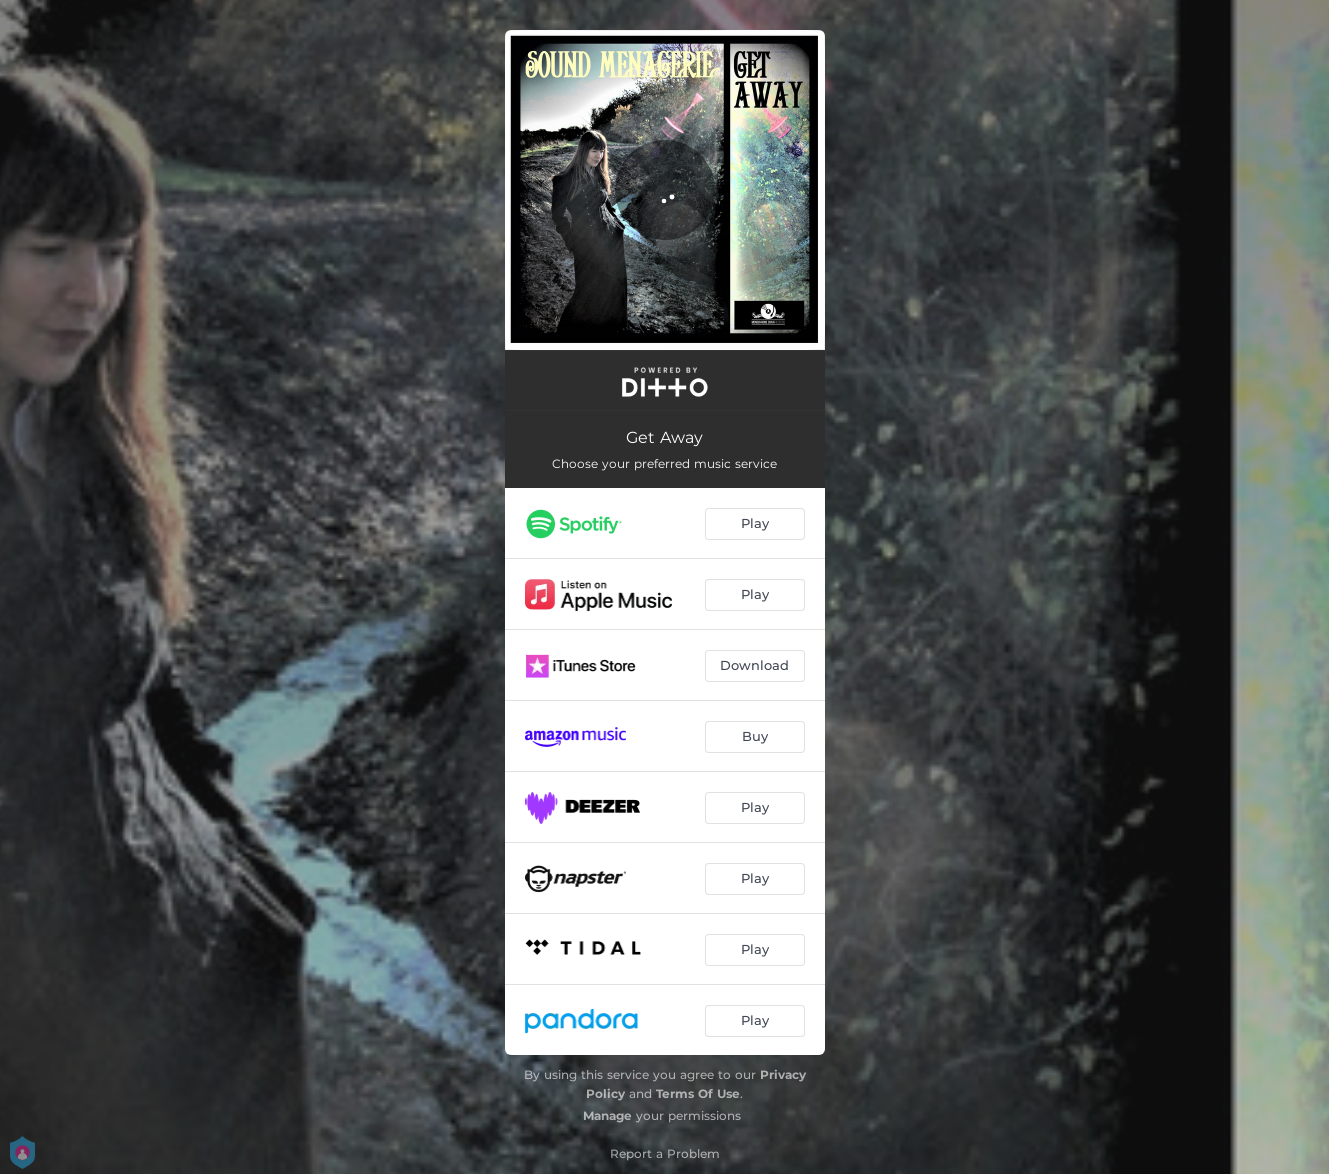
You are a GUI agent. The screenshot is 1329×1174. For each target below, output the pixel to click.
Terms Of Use (698, 1093)
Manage (607, 1115)
